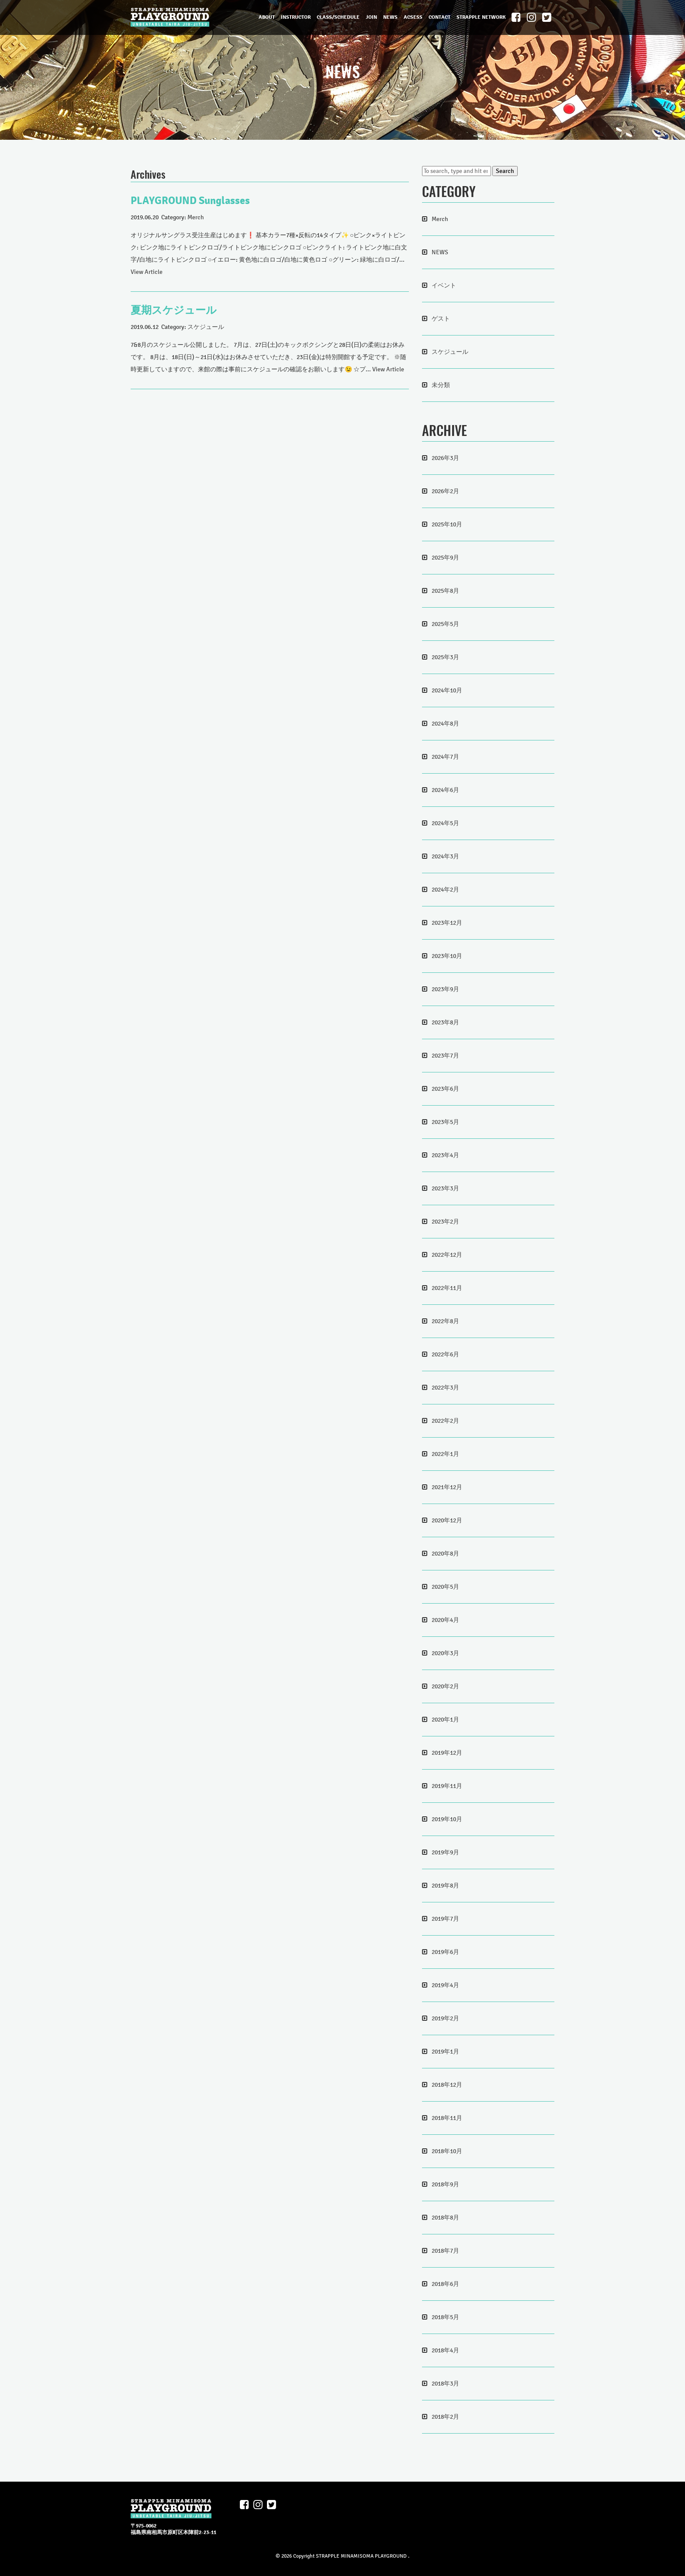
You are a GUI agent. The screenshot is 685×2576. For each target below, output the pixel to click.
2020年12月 (447, 1520)
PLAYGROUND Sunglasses (190, 200)
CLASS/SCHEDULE (338, 17)
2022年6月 (445, 1354)
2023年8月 (445, 1022)
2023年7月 (445, 1055)
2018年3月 (445, 2383)
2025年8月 (445, 591)
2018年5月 (445, 2317)
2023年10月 (447, 956)
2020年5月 (445, 1587)
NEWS (390, 17)
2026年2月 (445, 491)
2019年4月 (445, 1985)
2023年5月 (445, 1122)
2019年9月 (445, 1852)
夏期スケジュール (174, 310)
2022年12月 (447, 1255)
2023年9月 (445, 989)
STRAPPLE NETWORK (481, 17)
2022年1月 (445, 1454)
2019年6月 (445, 1952)
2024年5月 (445, 823)
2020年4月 (445, 1620)
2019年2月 (445, 2018)
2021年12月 (447, 1487)
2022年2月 (445, 1421)
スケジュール (205, 327)
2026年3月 (445, 458)
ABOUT (267, 17)
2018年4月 (445, 2350)
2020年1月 (445, 1719)
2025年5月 (445, 624)
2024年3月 (445, 856)
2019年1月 (445, 2051)
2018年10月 (447, 2151)
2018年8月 (445, 2217)
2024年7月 (445, 757)
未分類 (441, 385)
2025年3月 (445, 657)
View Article (147, 272)
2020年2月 (445, 1686)
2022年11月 (447, 1288)
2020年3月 (445, 1653)
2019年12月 (447, 1753)
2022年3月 (445, 1387)
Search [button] (505, 171)
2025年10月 (447, 524)
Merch (195, 217)
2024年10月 (447, 690)
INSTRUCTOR (296, 17)
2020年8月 (445, 1553)
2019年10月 (447, 1819)
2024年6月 (445, 790)
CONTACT (439, 17)
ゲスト (441, 318)
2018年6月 (445, 2284)
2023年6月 (445, 1089)
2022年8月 (445, 1321)
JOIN (371, 17)
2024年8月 (445, 723)
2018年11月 (447, 2118)
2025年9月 (445, 557)
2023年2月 (445, 1221)
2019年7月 (445, 1918)
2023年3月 (445, 1188)
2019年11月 (447, 1786)
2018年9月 (445, 2184)
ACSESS (413, 17)
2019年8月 (445, 1885)
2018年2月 (445, 2416)
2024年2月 (445, 889)
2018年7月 (445, 2250)
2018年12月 (447, 2084)
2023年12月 (447, 923)
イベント (444, 285)
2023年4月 (445, 1155)
